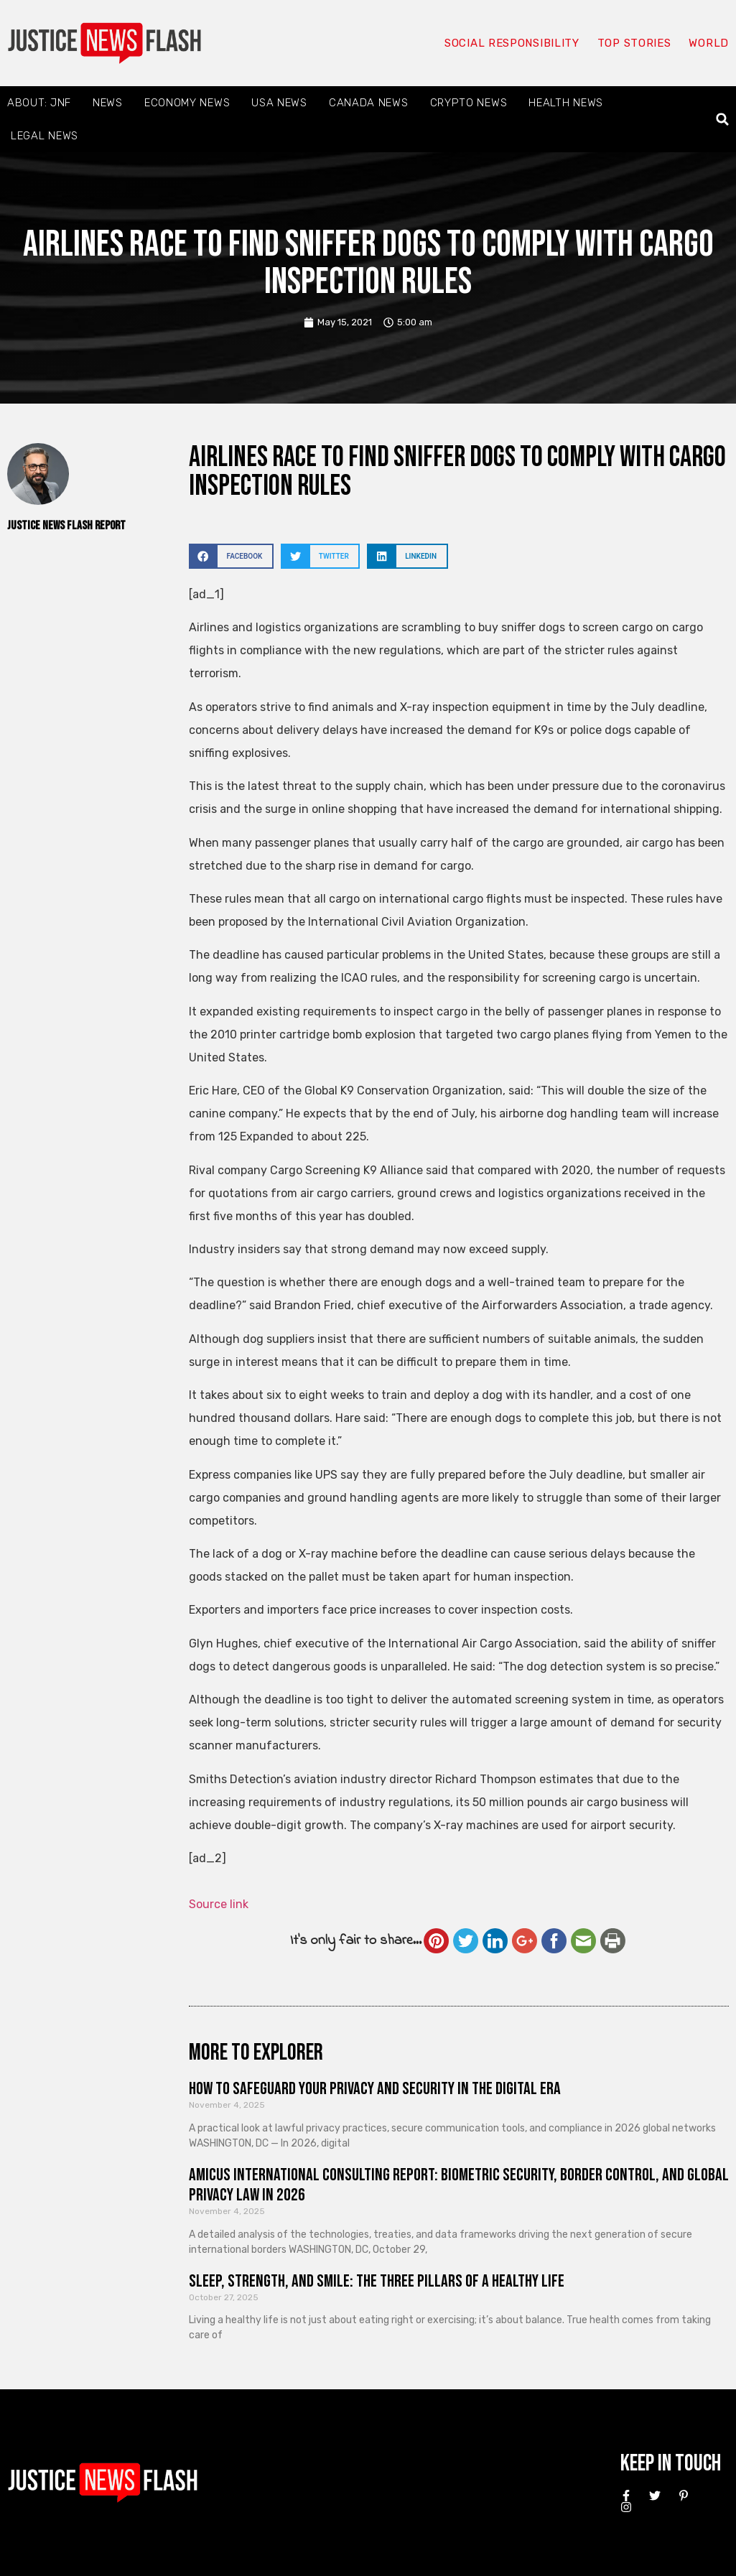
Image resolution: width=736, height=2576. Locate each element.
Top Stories (634, 43)
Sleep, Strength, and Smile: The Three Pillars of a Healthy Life (376, 2281)
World (709, 43)
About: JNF (39, 102)
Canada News (369, 102)
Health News (565, 102)
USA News (279, 102)
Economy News (187, 102)
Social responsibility (511, 43)
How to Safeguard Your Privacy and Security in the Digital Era (375, 2088)
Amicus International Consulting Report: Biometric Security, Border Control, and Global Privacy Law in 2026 (459, 2185)
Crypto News (469, 102)
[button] (722, 119)
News (108, 102)
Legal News (44, 135)
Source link (218, 1904)
